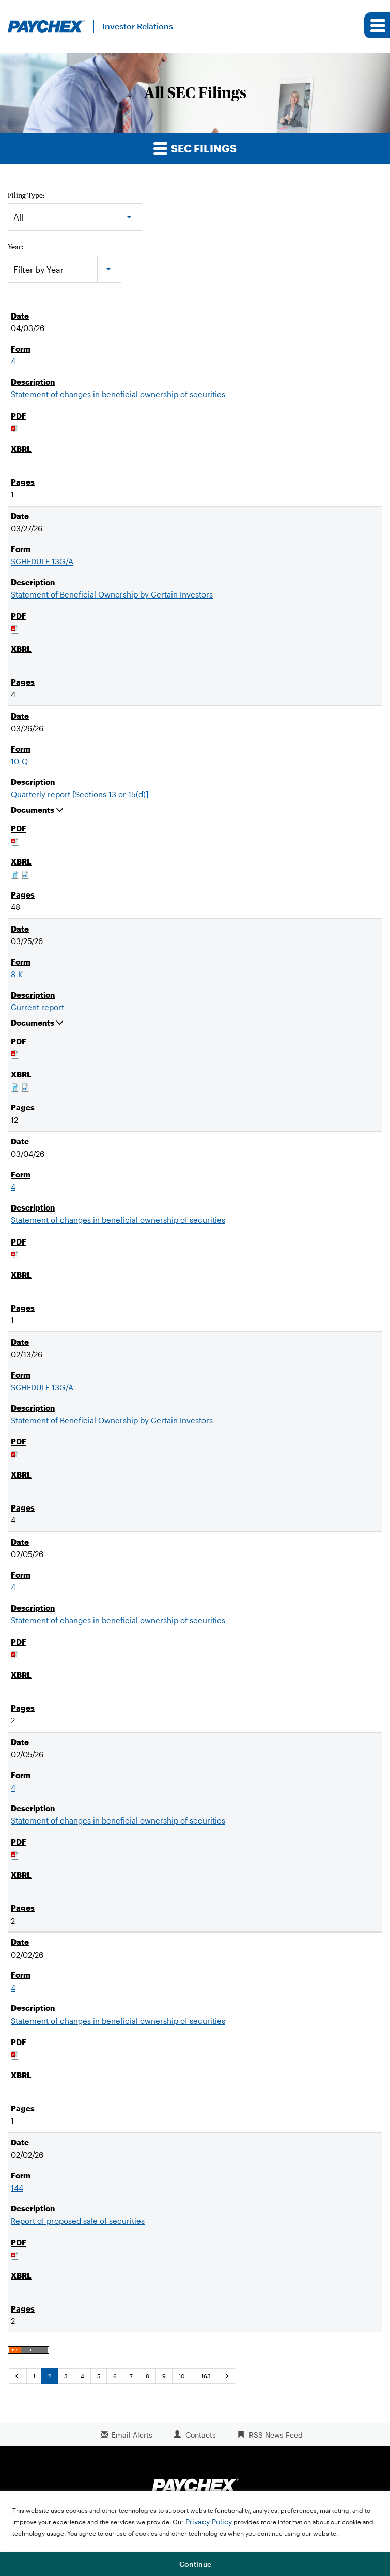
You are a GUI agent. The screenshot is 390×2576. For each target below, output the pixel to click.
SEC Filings (195, 148)
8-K (17, 974)
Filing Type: (26, 195)
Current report (37, 1007)
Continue (195, 2563)
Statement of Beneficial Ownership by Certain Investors (112, 594)
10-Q (19, 761)
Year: (15, 247)
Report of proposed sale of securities (78, 2220)
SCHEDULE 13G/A (42, 561)
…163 (204, 2376)
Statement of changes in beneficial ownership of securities (118, 394)
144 (17, 2187)
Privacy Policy (208, 2521)
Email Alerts (132, 2434)
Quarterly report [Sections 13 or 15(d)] (79, 794)
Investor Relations (137, 26)
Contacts (200, 2434)
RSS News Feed (276, 2434)
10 (181, 2376)
